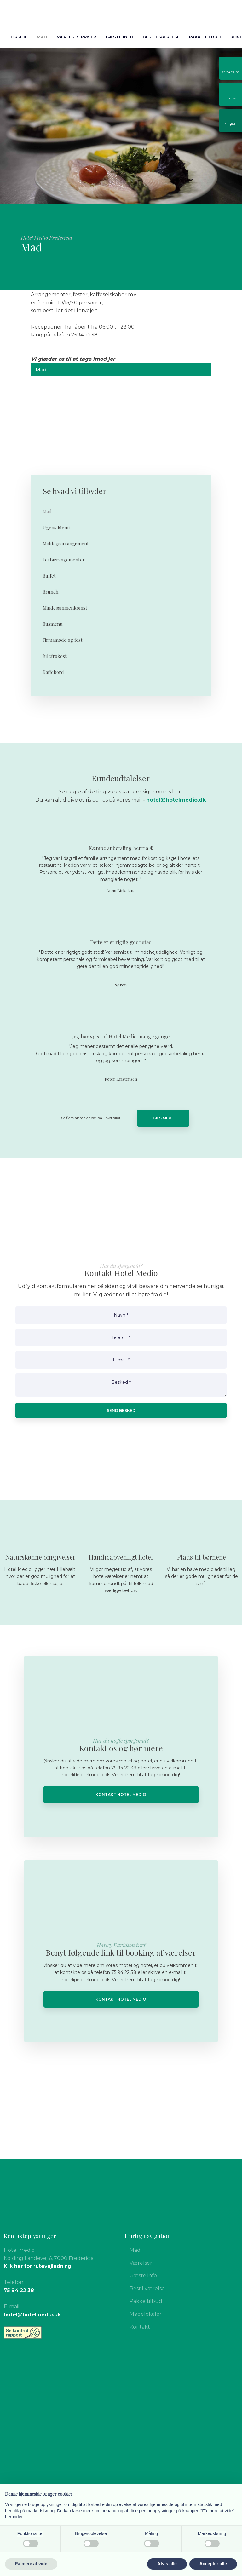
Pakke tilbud (205, 36)
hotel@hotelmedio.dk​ (176, 800)
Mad (42, 36)
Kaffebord (53, 672)
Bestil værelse (161, 36)
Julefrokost (55, 656)
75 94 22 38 (19, 2290)
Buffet (49, 575)
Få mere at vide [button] (31, 2563)
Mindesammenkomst (65, 608)
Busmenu (53, 624)
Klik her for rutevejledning (37, 2266)
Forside (18, 36)
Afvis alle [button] (166, 2563)
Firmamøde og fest (63, 640)
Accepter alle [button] (213, 2563)
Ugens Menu (56, 527)
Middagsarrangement (66, 543)
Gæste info (119, 36)
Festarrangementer (64, 559)
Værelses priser (76, 36)
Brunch (50, 592)
